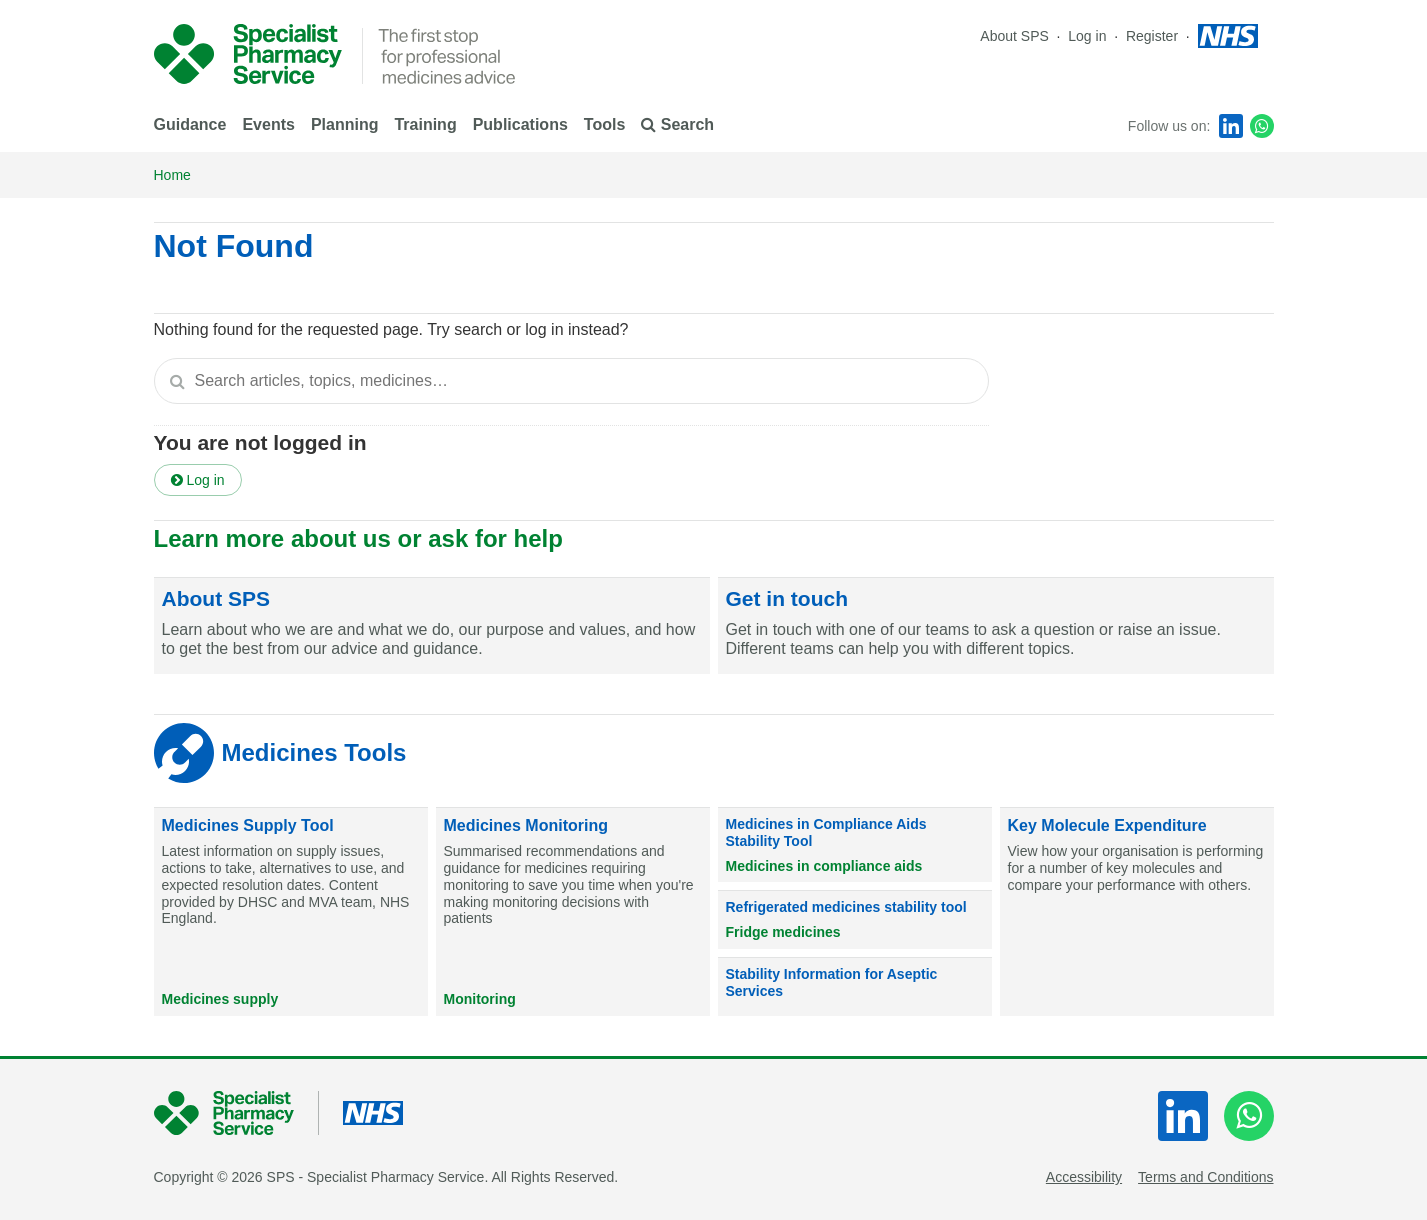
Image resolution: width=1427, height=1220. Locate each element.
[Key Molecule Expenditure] (1137, 912)
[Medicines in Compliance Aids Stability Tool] (855, 845)
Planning (345, 124)
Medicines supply (220, 999)
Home (172, 175)
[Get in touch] (996, 626)
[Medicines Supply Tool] (291, 912)
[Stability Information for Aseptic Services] (855, 987)
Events (268, 124)
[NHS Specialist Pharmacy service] (248, 54)
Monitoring (480, 999)
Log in (1089, 36)
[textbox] (571, 381)
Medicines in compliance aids (824, 866)
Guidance (190, 124)
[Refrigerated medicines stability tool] (855, 920)
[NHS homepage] (1228, 36)
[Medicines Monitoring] (573, 912)
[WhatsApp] (1262, 126)
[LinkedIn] (1231, 126)
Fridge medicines (783, 932)
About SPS (1014, 36)
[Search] (178, 381)
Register (1154, 36)
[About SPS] (432, 626)
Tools (604, 124)
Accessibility (1084, 1177)
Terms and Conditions (1205, 1177)
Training (425, 124)
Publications (520, 124)
